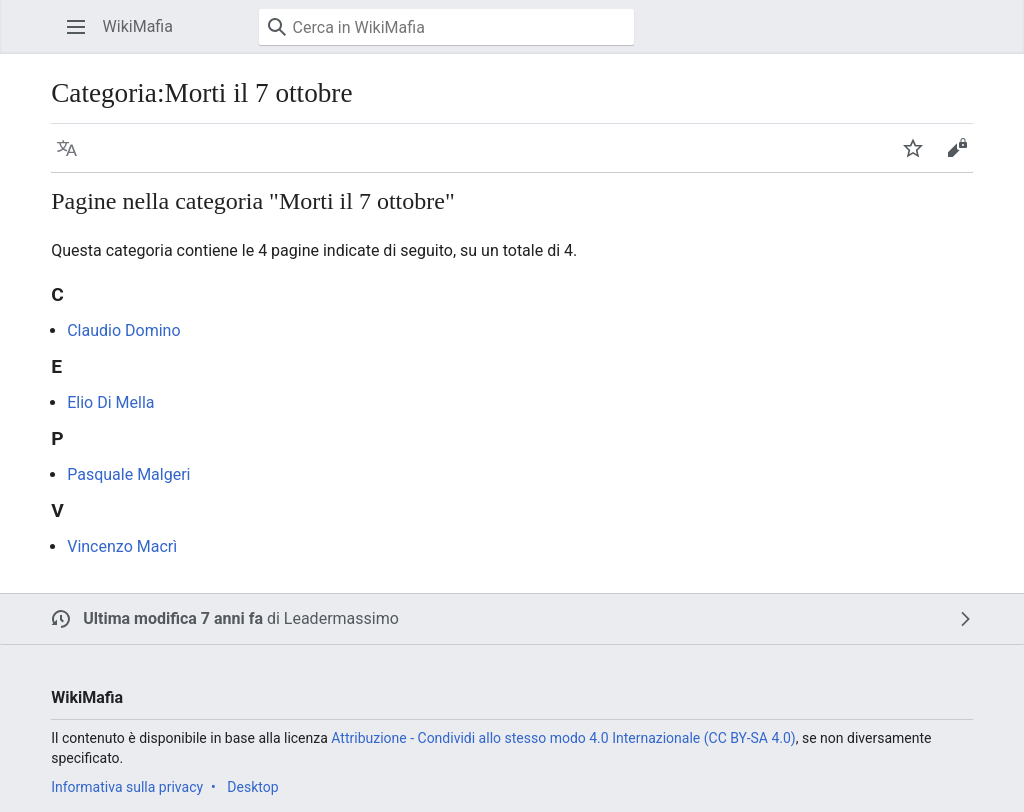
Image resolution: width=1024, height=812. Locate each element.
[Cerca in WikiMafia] (446, 27)
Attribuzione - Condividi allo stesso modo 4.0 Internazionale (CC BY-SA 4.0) (563, 738)
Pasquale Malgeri (128, 474)
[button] (76, 27)
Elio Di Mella (110, 402)
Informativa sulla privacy (127, 787)
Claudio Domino (123, 330)
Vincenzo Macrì (122, 546)
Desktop (252, 787)
